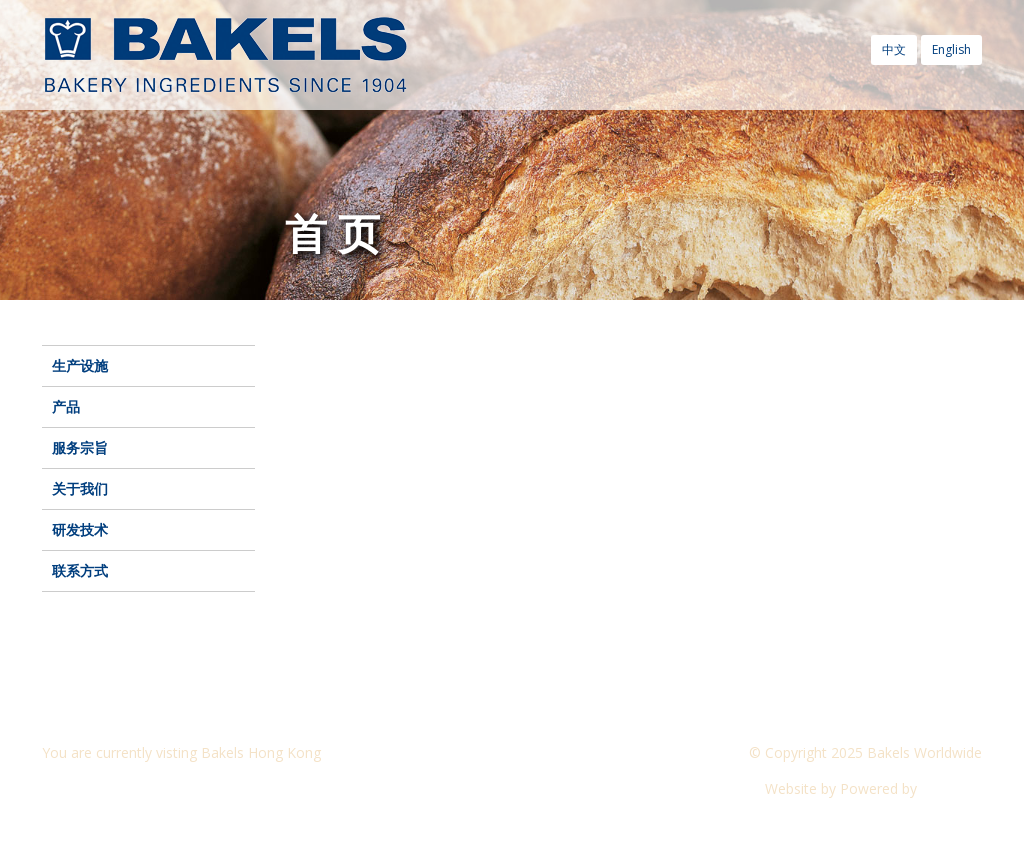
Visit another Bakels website (146, 788)
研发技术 (80, 529)
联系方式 (80, 570)
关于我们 (80, 488)
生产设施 (80, 365)
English (951, 49)
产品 (66, 406)
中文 (894, 49)
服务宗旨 (80, 447)
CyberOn (951, 788)
